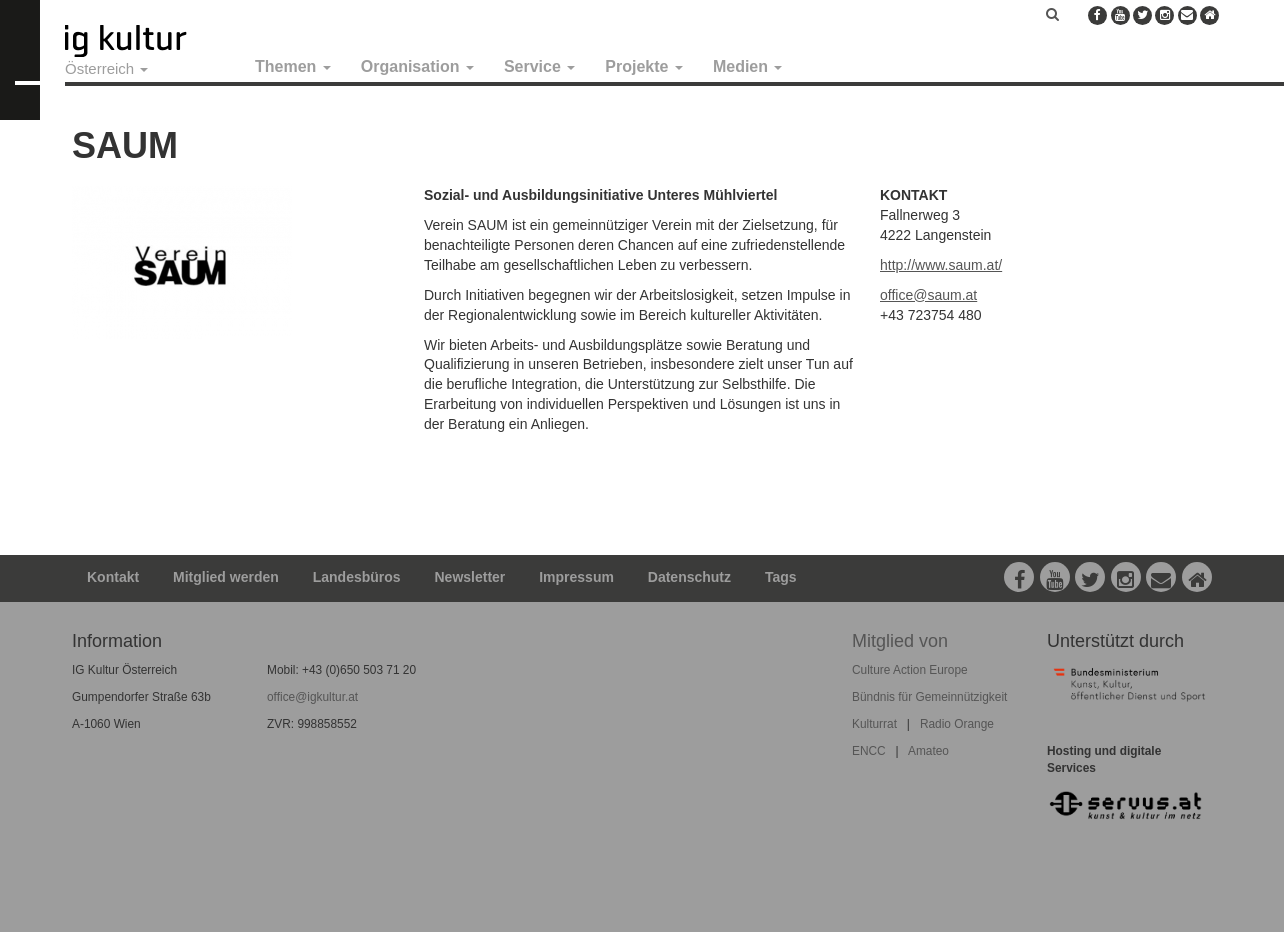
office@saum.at (928, 295)
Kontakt (113, 577)
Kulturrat (874, 724)
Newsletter (470, 577)
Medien (748, 66)
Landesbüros (357, 577)
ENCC (869, 751)
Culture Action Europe (910, 670)
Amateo (928, 751)
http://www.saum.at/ (941, 265)
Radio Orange (957, 724)
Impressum (576, 577)
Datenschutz (689, 577)
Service (539, 66)
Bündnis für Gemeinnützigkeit (929, 697)
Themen (293, 66)
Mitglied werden (226, 577)
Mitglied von (900, 641)
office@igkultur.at (312, 697)
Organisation (417, 66)
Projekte (644, 66)
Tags (781, 577)
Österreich (106, 68)
